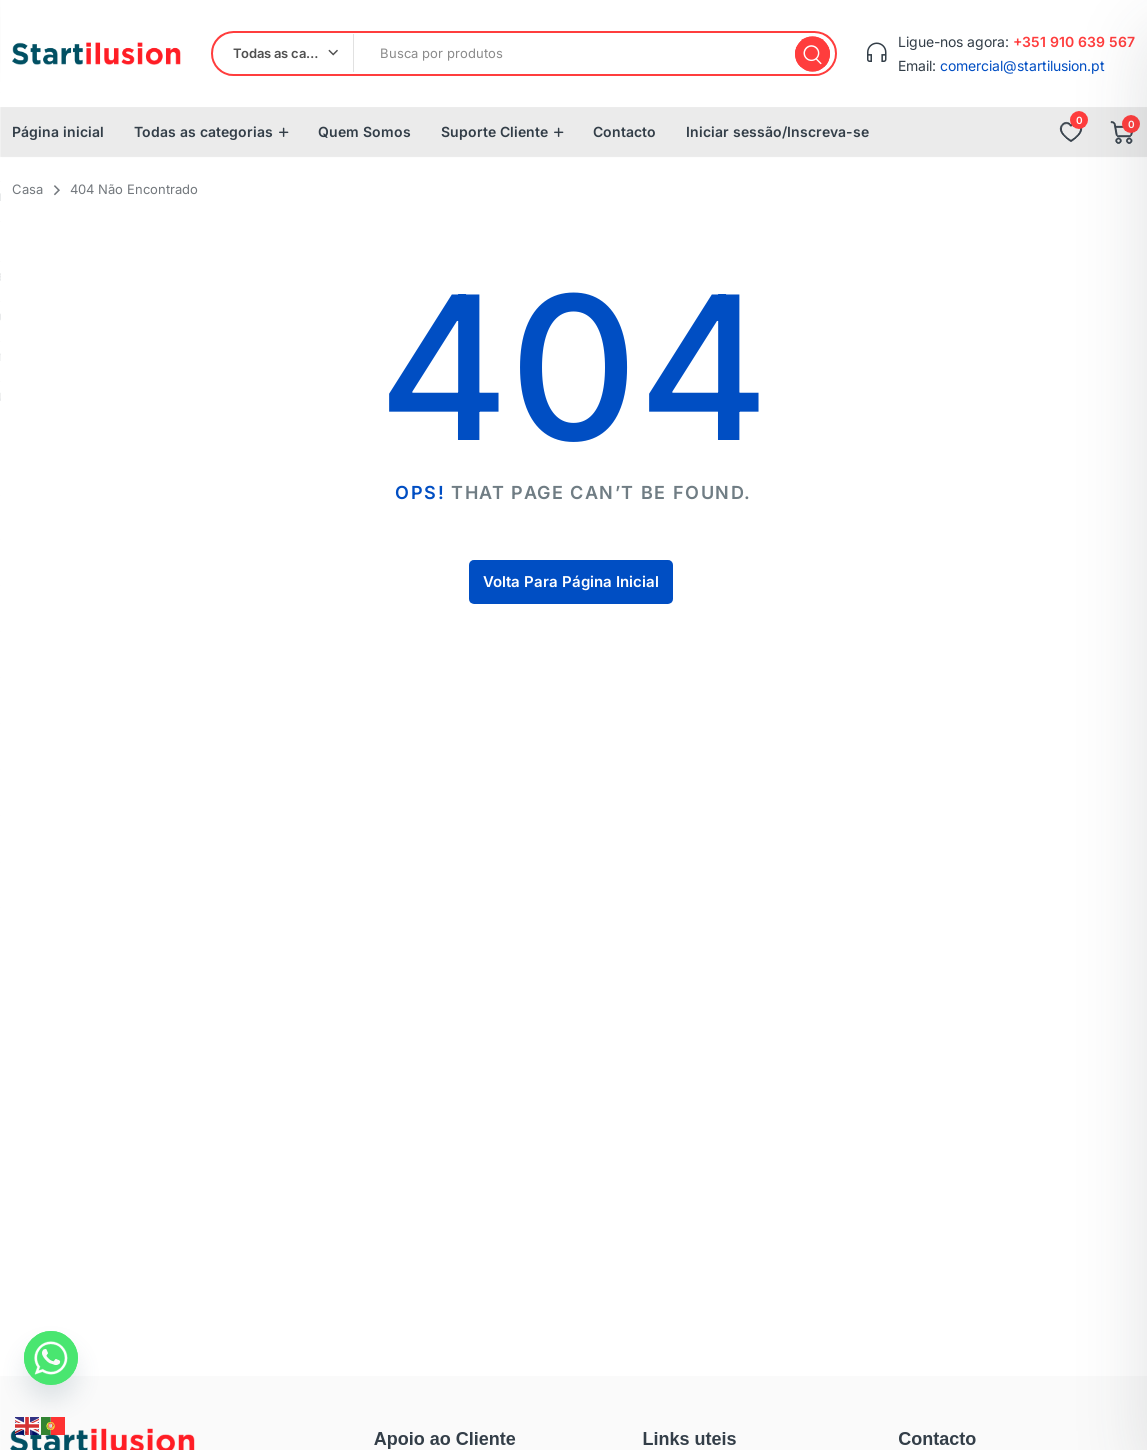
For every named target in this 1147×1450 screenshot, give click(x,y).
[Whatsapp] (51, 1358)
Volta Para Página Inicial (571, 581)
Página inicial (58, 131)
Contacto (624, 131)
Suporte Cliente (494, 131)
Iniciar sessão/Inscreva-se (777, 131)
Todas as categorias (203, 131)
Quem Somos (364, 131)
